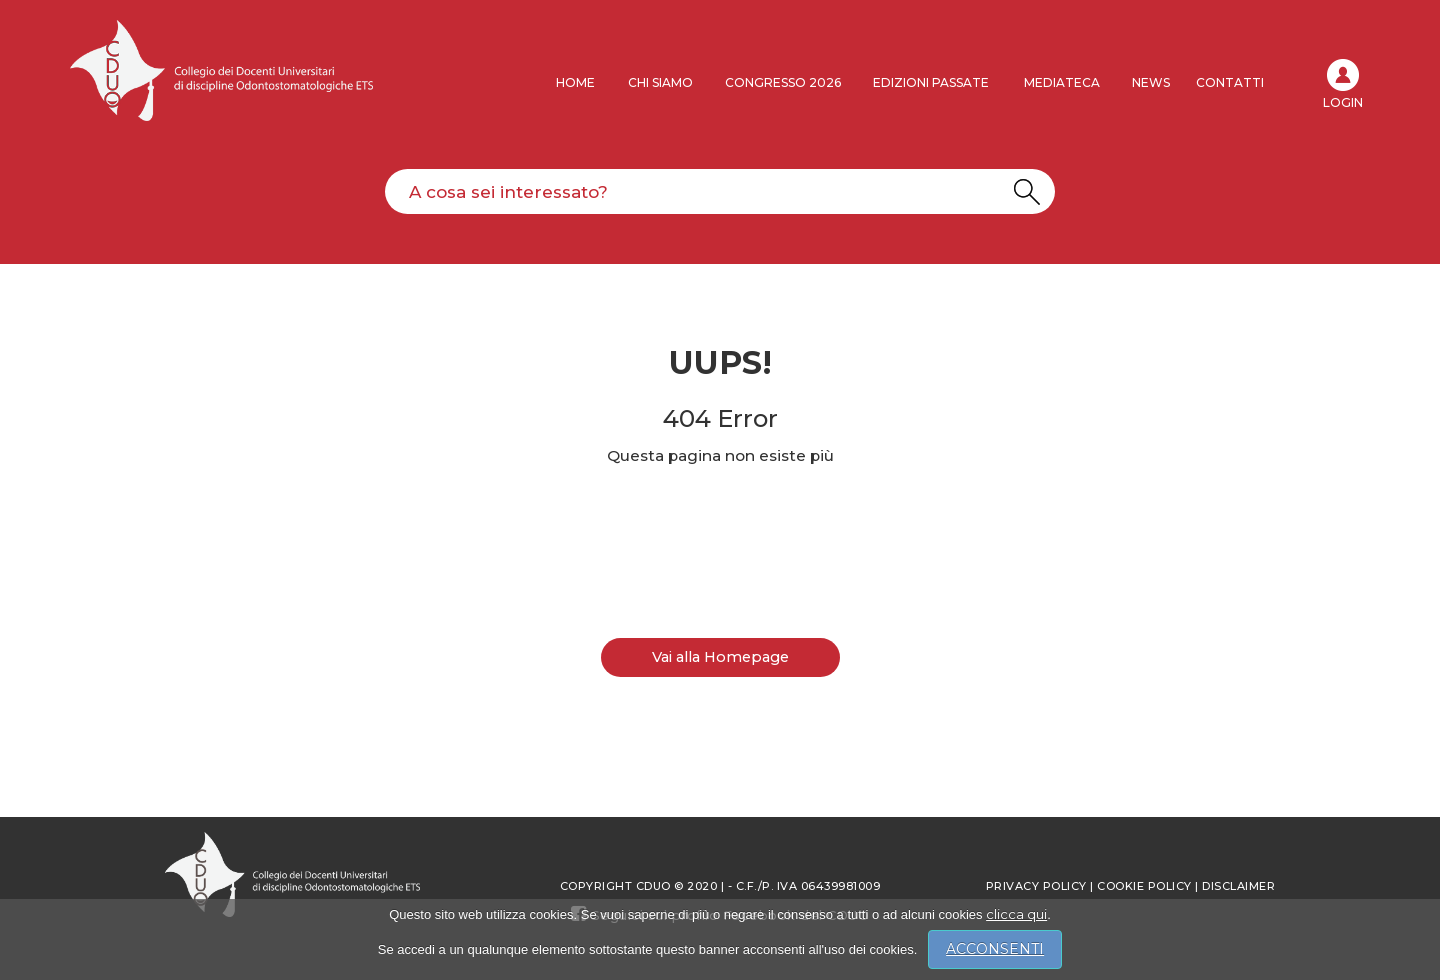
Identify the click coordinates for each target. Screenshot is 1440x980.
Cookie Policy (1144, 886)
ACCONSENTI (995, 949)
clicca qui (1016, 914)
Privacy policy (1036, 886)
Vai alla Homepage (720, 657)
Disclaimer (1238, 886)
